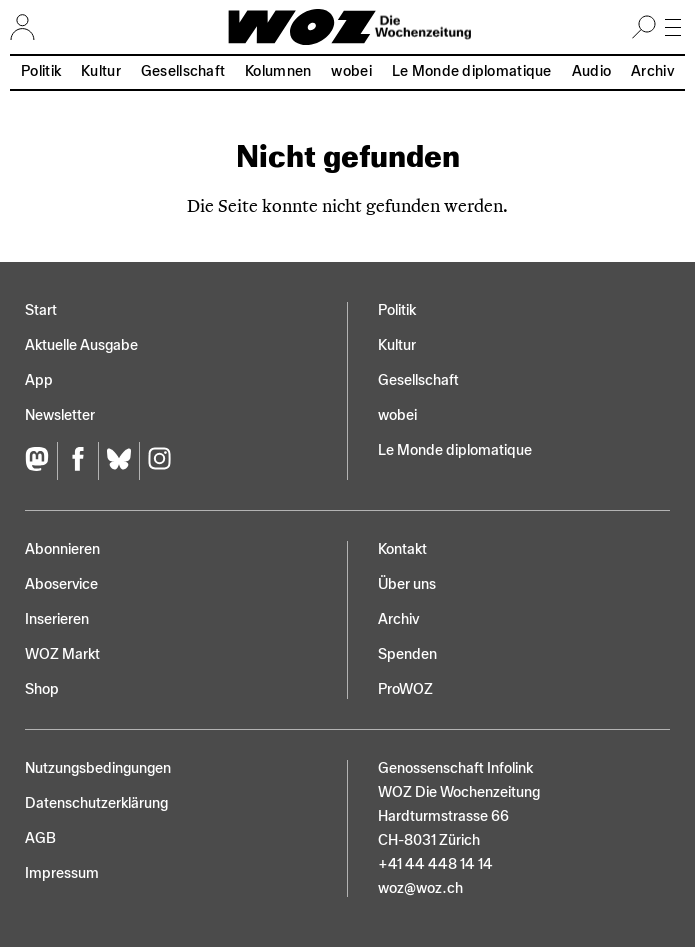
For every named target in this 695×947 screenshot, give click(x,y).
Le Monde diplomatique (472, 71)
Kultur (101, 71)
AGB (40, 838)
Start (41, 310)
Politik (41, 71)
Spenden (407, 654)
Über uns (407, 584)
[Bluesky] (118, 461)
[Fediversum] (41, 461)
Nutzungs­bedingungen (98, 768)
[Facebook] (77, 461)
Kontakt (402, 549)
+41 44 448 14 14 (435, 864)
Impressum (62, 873)
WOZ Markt (62, 654)
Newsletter (60, 415)
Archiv (652, 71)
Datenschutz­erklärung (96, 803)
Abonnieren (62, 549)
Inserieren (57, 619)
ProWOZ (405, 689)
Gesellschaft (183, 71)
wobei (351, 71)
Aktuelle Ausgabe (81, 345)
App (39, 380)
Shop (42, 689)
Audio (591, 71)
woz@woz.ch (420, 888)
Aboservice (61, 584)
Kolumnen (278, 71)
